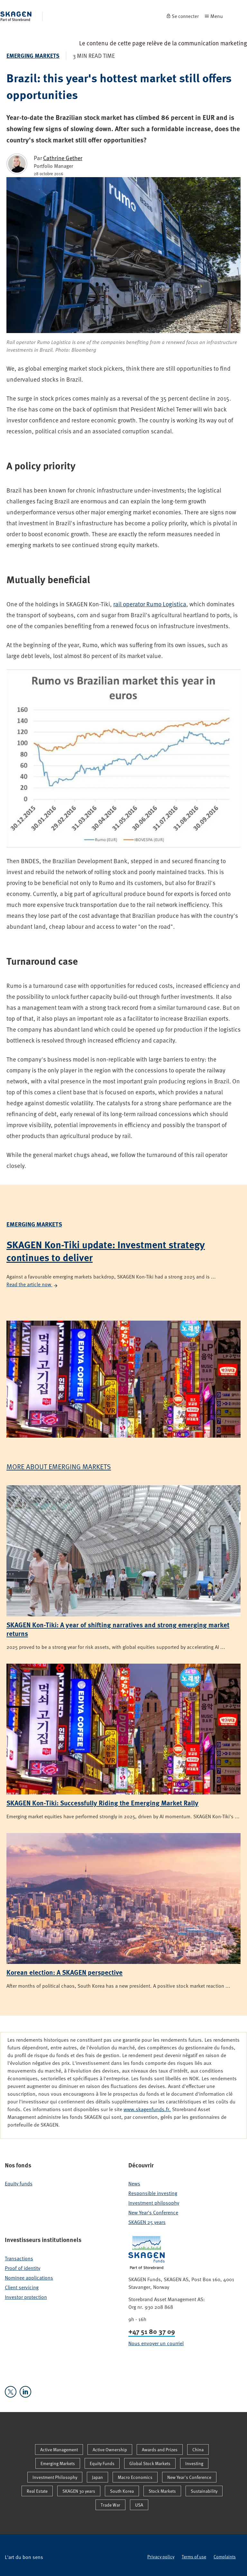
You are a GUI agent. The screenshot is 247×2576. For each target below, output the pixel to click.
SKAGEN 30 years (78, 2491)
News (134, 2183)
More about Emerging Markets (58, 1466)
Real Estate (37, 2491)
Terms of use (194, 2556)
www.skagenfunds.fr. (147, 2109)
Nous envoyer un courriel (156, 2343)
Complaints (225, 2556)
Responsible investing (152, 2193)
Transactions (19, 2258)
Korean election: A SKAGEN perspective (64, 1972)
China (198, 2449)
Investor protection (26, 2297)
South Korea (122, 2491)
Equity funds (18, 2183)
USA (139, 2504)
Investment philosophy (153, 2203)
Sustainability (204, 2491)
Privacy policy (160, 2556)
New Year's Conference (153, 2212)
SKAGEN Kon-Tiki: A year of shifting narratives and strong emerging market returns (117, 1629)
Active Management (59, 2449)
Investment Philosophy (54, 2477)
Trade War (110, 2504)
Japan (97, 2477)
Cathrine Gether (62, 157)
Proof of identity (22, 2268)
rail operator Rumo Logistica (149, 604)
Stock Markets (162, 2491)
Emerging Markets (32, 55)
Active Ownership (110, 2449)
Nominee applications (29, 2278)
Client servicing (22, 2287)
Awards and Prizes (160, 2449)
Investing (194, 2463)
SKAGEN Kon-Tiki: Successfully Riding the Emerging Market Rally (102, 1802)
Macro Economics (135, 2477)
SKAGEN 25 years (147, 2222)
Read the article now (32, 1284)
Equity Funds (102, 2463)
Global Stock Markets (149, 2463)
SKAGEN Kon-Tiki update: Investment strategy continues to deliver (105, 1250)
